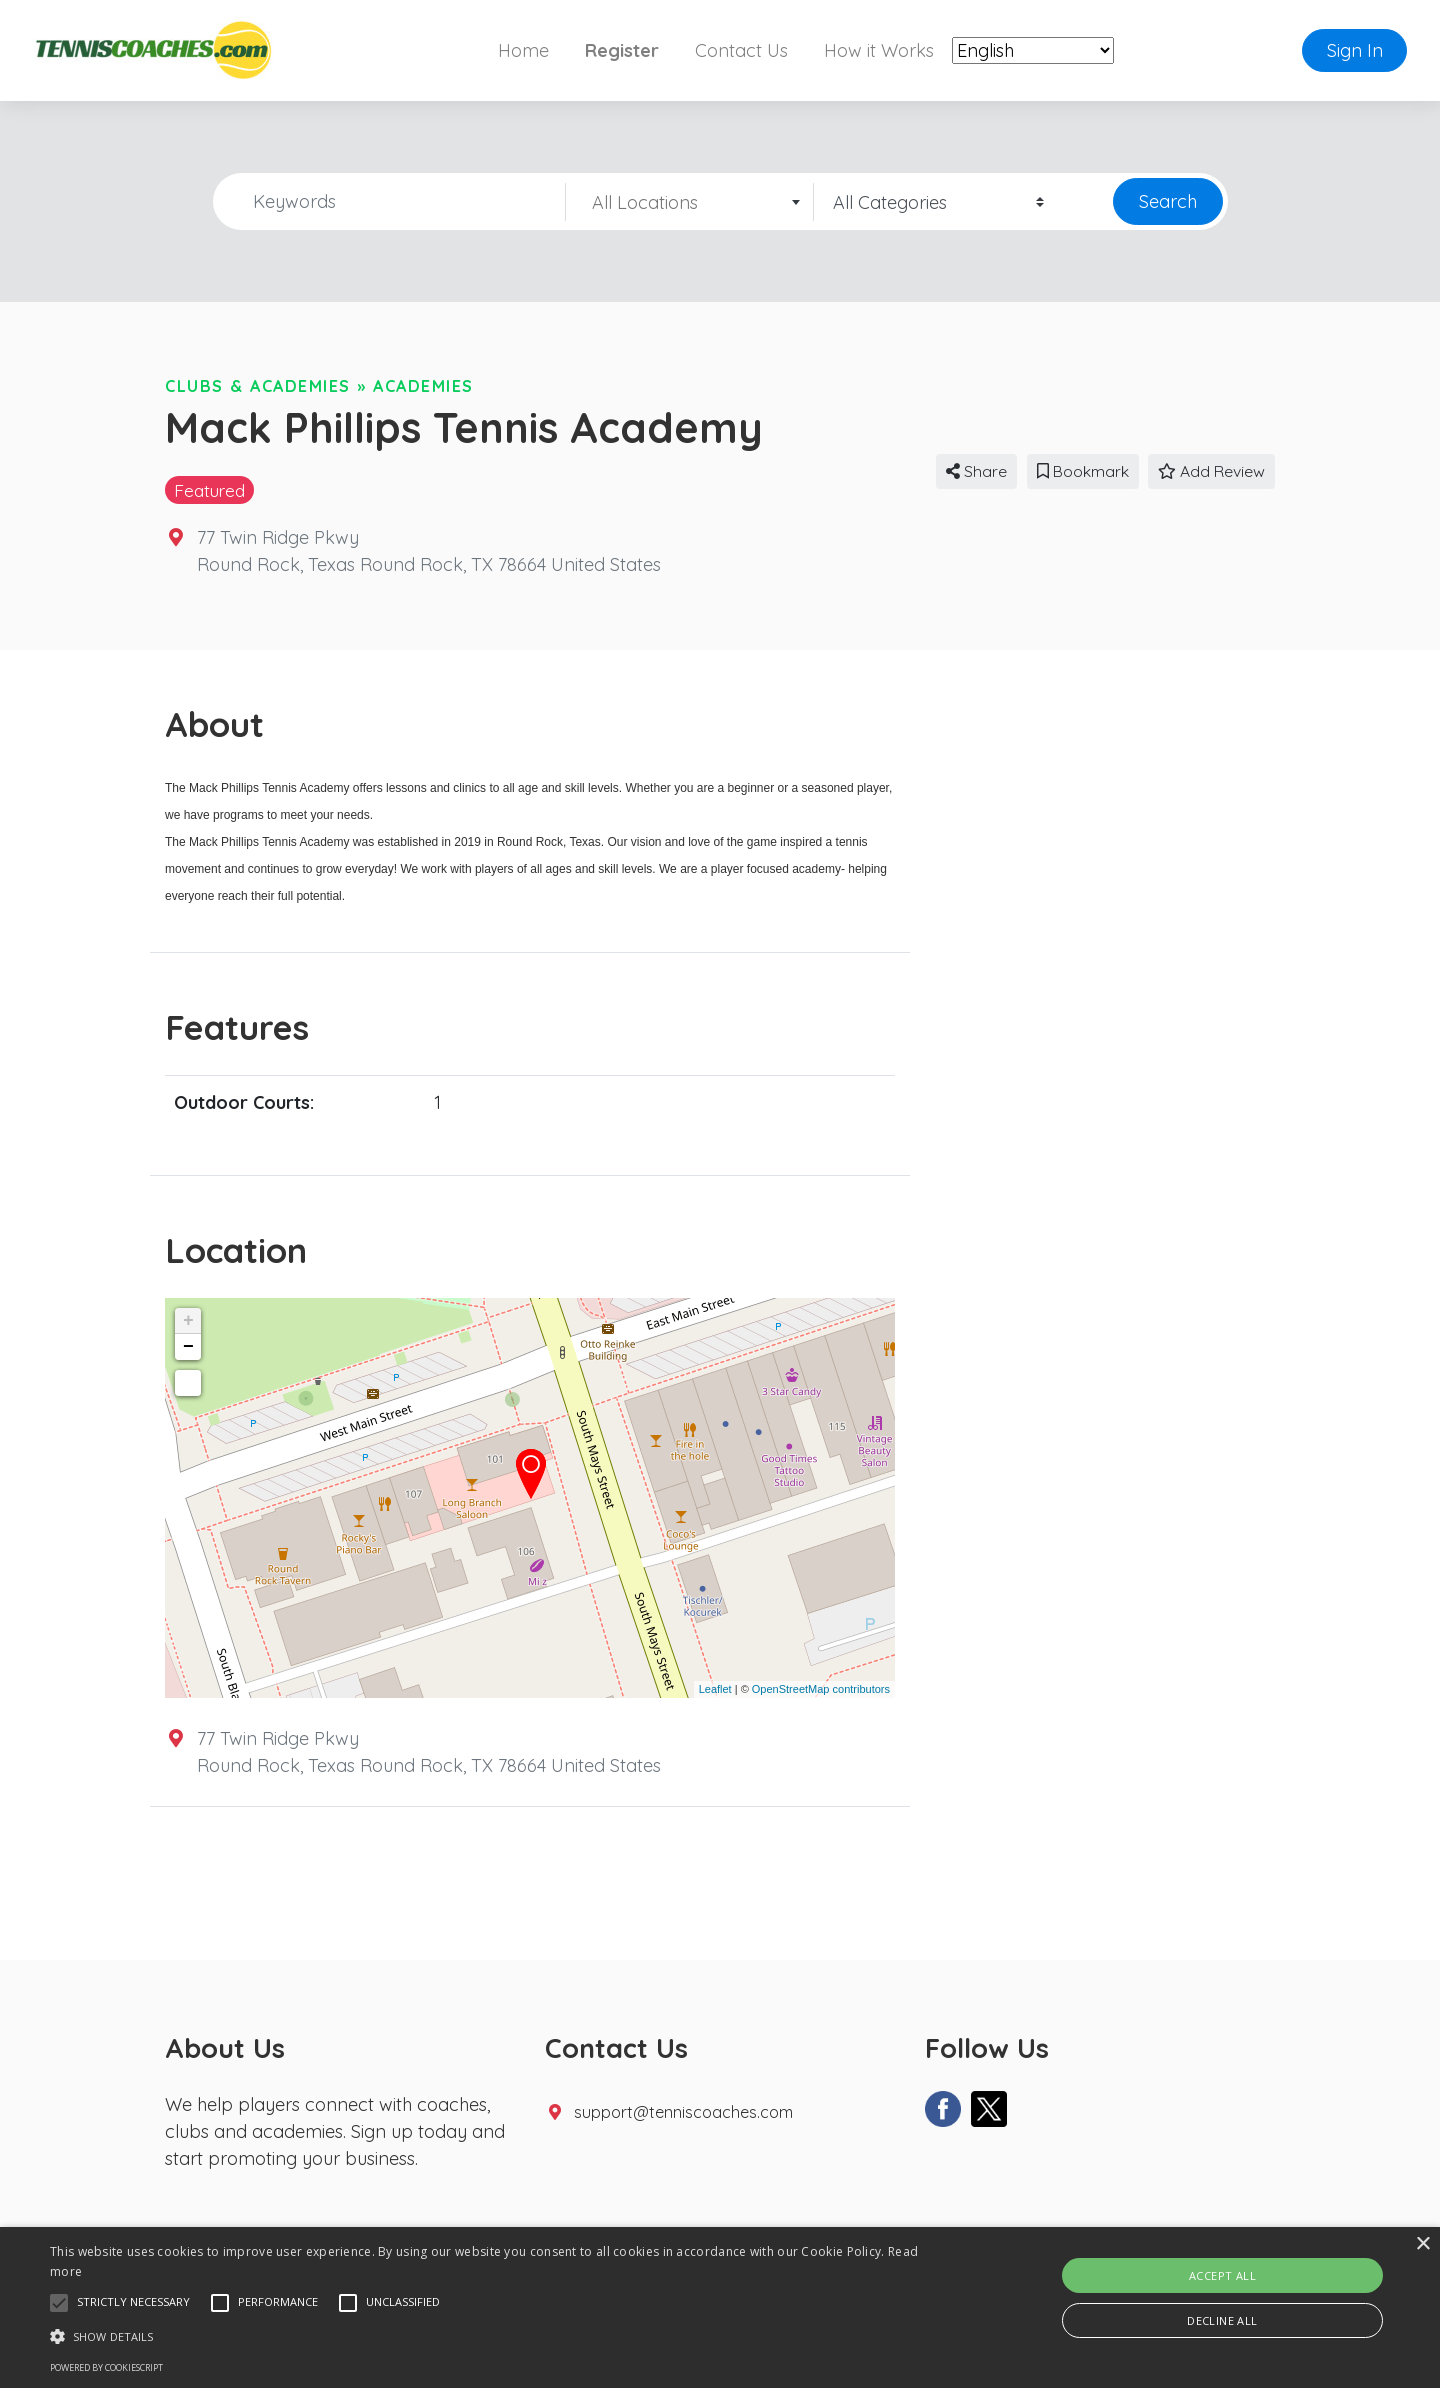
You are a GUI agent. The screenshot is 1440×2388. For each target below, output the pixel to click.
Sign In (1355, 50)
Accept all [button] (1222, 2275)
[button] (59, 2303)
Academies (423, 386)
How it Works (879, 50)
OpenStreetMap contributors (821, 1689)
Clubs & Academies (258, 386)
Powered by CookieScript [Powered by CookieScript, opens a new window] (106, 2367)
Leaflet (715, 1689)
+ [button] (188, 1321)
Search (1168, 201)
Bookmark (1083, 471)
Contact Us (741, 50)
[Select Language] (1033, 50)
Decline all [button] (1222, 2320)
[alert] (720, 2307)
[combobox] (690, 202)
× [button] (1422, 2244)
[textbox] (689, 203)
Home (523, 50)
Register (622, 50)
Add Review (1211, 471)
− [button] (188, 1347)
